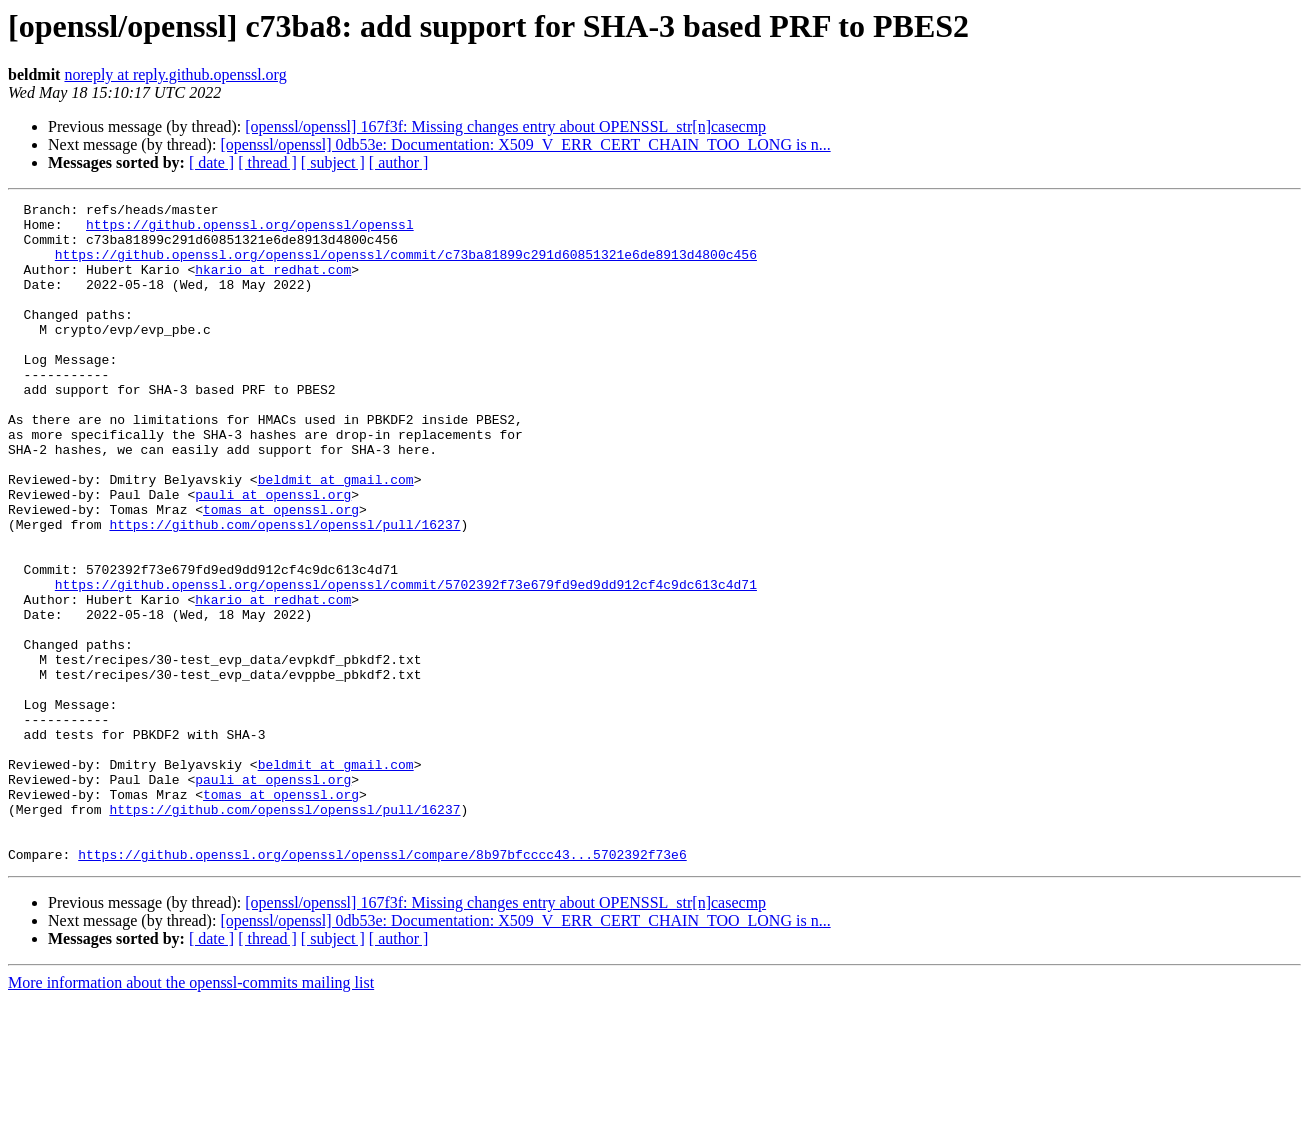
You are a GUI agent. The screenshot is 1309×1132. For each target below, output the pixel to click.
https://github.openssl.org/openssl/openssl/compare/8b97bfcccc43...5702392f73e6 (382, 986)
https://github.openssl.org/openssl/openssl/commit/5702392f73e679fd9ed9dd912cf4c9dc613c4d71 (406, 662)
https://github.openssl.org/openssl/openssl (250, 230)
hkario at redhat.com (273, 284)
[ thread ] (267, 162)
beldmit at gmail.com (336, 536)
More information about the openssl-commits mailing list (191, 1114)
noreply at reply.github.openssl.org (175, 74)
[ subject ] (333, 162)
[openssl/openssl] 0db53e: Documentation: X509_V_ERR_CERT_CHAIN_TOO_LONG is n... (525, 144)
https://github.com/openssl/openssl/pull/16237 (284, 590)
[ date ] (211, 162)
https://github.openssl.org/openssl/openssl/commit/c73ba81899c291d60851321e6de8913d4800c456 (406, 266)
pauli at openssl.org (273, 554)
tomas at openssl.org (281, 572)
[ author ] (399, 162)
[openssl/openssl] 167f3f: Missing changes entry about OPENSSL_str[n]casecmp (505, 126)
